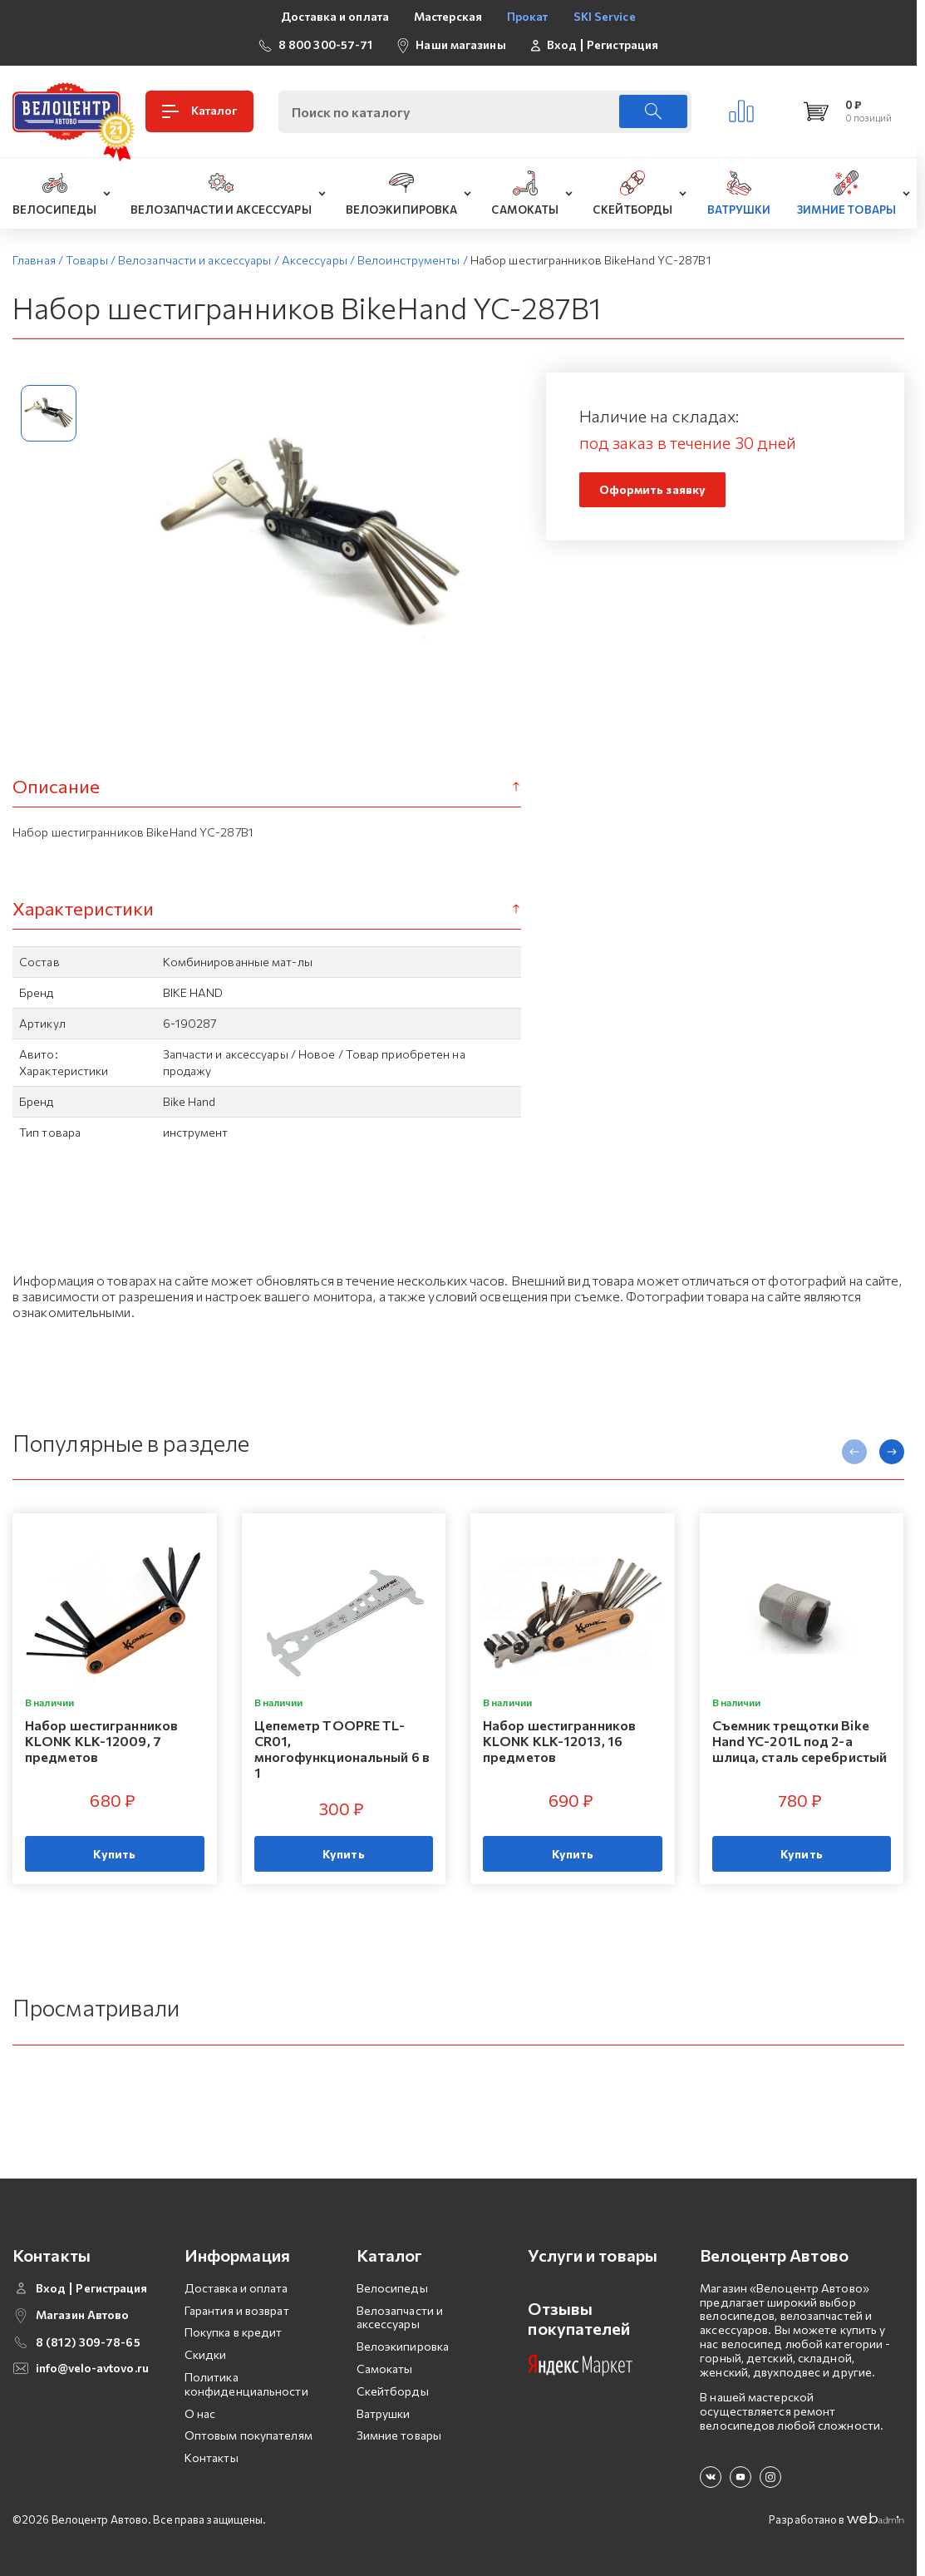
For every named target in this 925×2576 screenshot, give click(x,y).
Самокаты (385, 2368)
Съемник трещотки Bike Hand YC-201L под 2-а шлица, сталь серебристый (799, 1740)
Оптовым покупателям (248, 2435)
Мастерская (448, 16)
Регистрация (622, 45)
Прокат (528, 16)
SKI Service (604, 16)
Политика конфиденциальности (246, 2384)
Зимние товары (399, 2435)
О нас (200, 2413)
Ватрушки (384, 2413)
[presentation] (854, 1451)
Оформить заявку (652, 489)
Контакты (212, 2457)
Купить (114, 1854)
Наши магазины (460, 44)
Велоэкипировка (403, 2346)
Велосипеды (392, 2288)
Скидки (206, 2354)
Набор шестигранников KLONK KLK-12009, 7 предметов (101, 1740)
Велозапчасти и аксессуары (400, 2317)
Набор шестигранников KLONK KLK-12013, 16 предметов (559, 1740)
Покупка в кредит (234, 2332)
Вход (562, 45)
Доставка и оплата (335, 16)
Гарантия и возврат (237, 2310)
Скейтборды (393, 2391)
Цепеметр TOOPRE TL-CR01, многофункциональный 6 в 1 (342, 1749)
